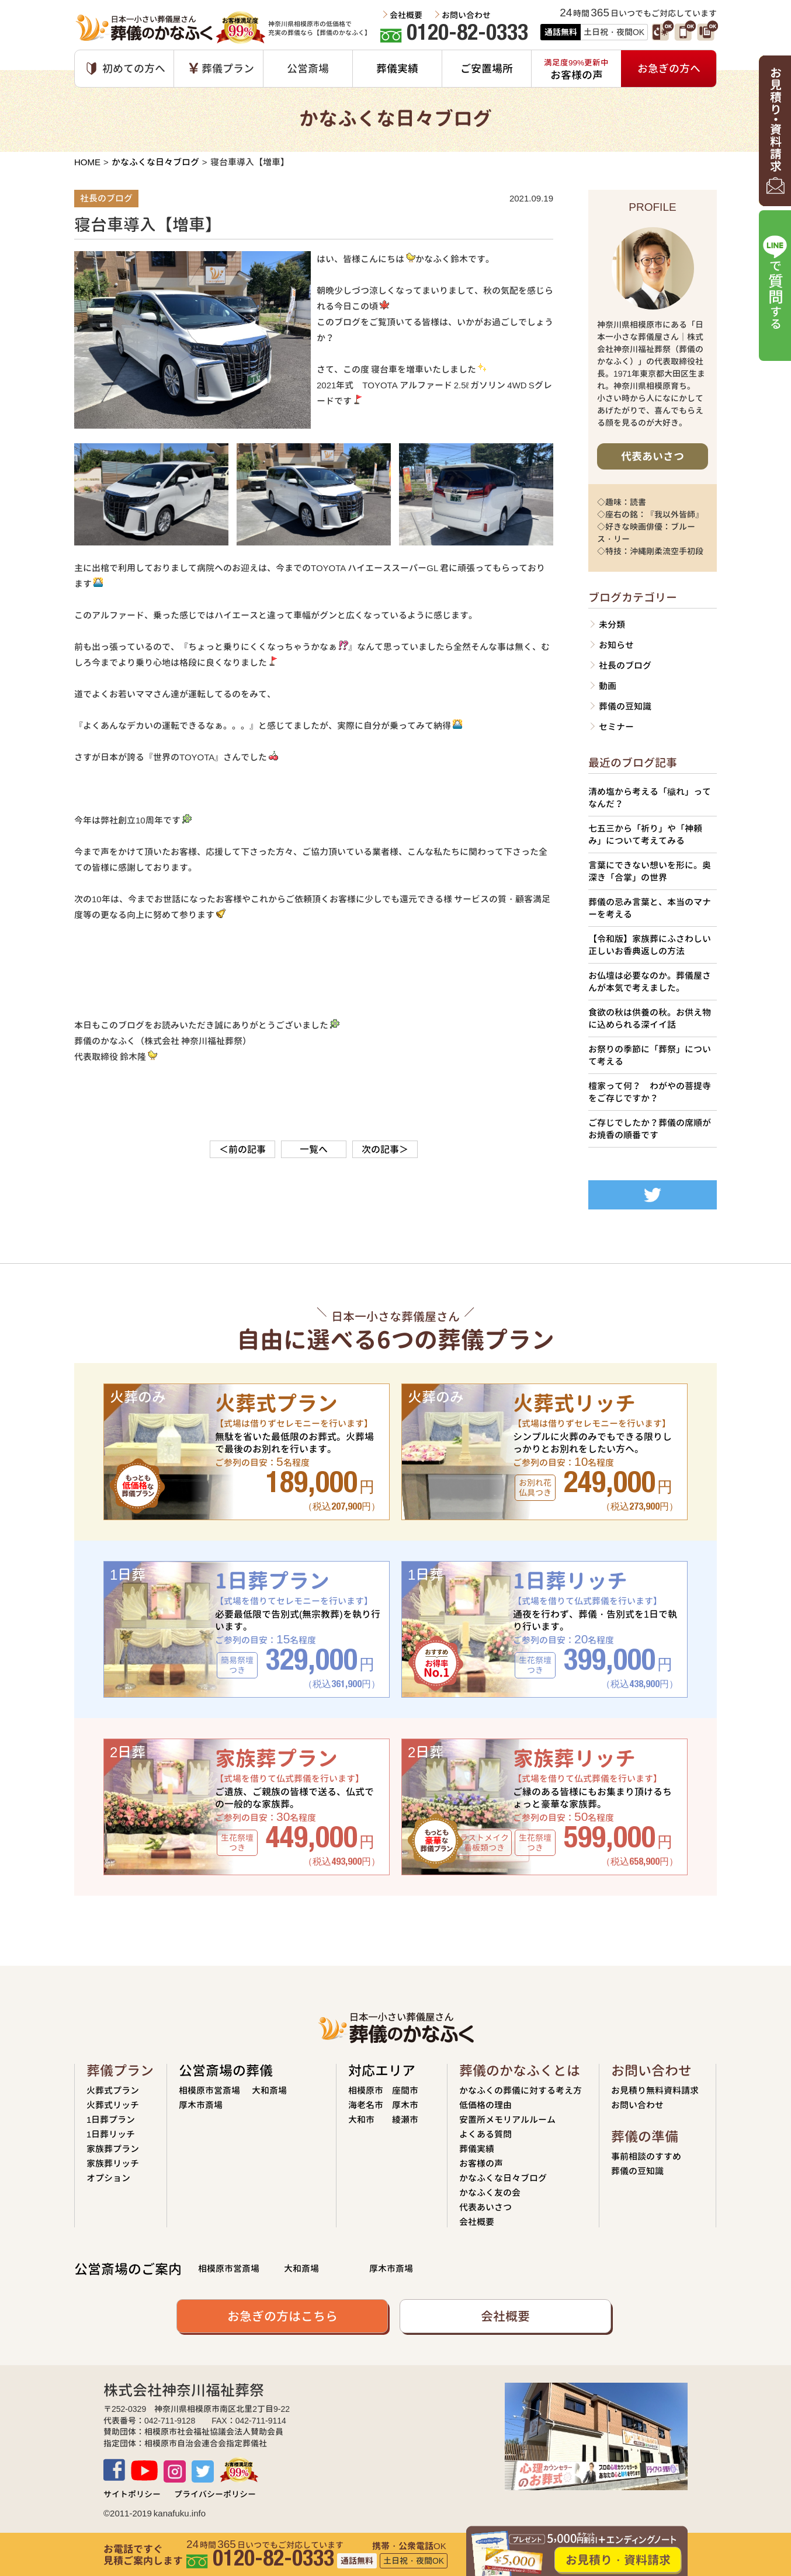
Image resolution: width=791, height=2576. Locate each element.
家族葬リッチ (112, 2163)
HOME (87, 162)
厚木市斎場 (201, 2105)
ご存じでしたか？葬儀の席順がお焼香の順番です (649, 1129)
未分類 (612, 624)
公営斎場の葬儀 (226, 2070)
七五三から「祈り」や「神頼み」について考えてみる (645, 834)
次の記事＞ (385, 1149)
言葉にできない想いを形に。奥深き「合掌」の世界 (649, 871)
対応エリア (381, 2070)
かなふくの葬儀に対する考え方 (520, 2090)
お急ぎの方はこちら (282, 2316)
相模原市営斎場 (209, 2090)
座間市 (405, 2090)
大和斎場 (269, 2090)
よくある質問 (485, 2134)
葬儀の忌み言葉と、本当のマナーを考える (649, 908)
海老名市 (365, 2105)
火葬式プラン (112, 2090)
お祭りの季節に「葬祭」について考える (649, 1055)
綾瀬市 (405, 2119)
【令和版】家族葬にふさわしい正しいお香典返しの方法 (649, 945)
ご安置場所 (486, 68)
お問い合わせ (466, 15)
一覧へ (314, 1149)
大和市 (361, 2119)
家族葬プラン (112, 2148)
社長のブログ (625, 665)
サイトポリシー (132, 2493)
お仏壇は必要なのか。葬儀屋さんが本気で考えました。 (649, 981)
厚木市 (405, 2105)
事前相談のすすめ (646, 2156)
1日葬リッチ (110, 2134)
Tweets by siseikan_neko (637, 1172)
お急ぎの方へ (668, 68)
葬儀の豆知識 (625, 706)
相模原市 (365, 2090)
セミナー (616, 727)
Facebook (114, 2470)
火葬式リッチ (112, 2105)
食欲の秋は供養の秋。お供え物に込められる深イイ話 (649, 1018)
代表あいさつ (652, 456)
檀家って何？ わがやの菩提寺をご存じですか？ (649, 1092)
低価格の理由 (485, 2105)
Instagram (175, 2471)
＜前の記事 (242, 1149)
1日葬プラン (110, 2119)
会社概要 (406, 15)
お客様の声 (481, 2163)
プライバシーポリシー (215, 2493)
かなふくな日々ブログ (155, 162)
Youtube (144, 2470)
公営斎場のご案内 (128, 2269)
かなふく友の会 (490, 2192)
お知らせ (616, 645)
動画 (607, 686)
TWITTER (203, 2471)
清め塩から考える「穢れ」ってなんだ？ (649, 797)
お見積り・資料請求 (618, 2559)
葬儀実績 (397, 68)
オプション (108, 2178)
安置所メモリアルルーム (507, 2119)
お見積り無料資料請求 (655, 2090)
